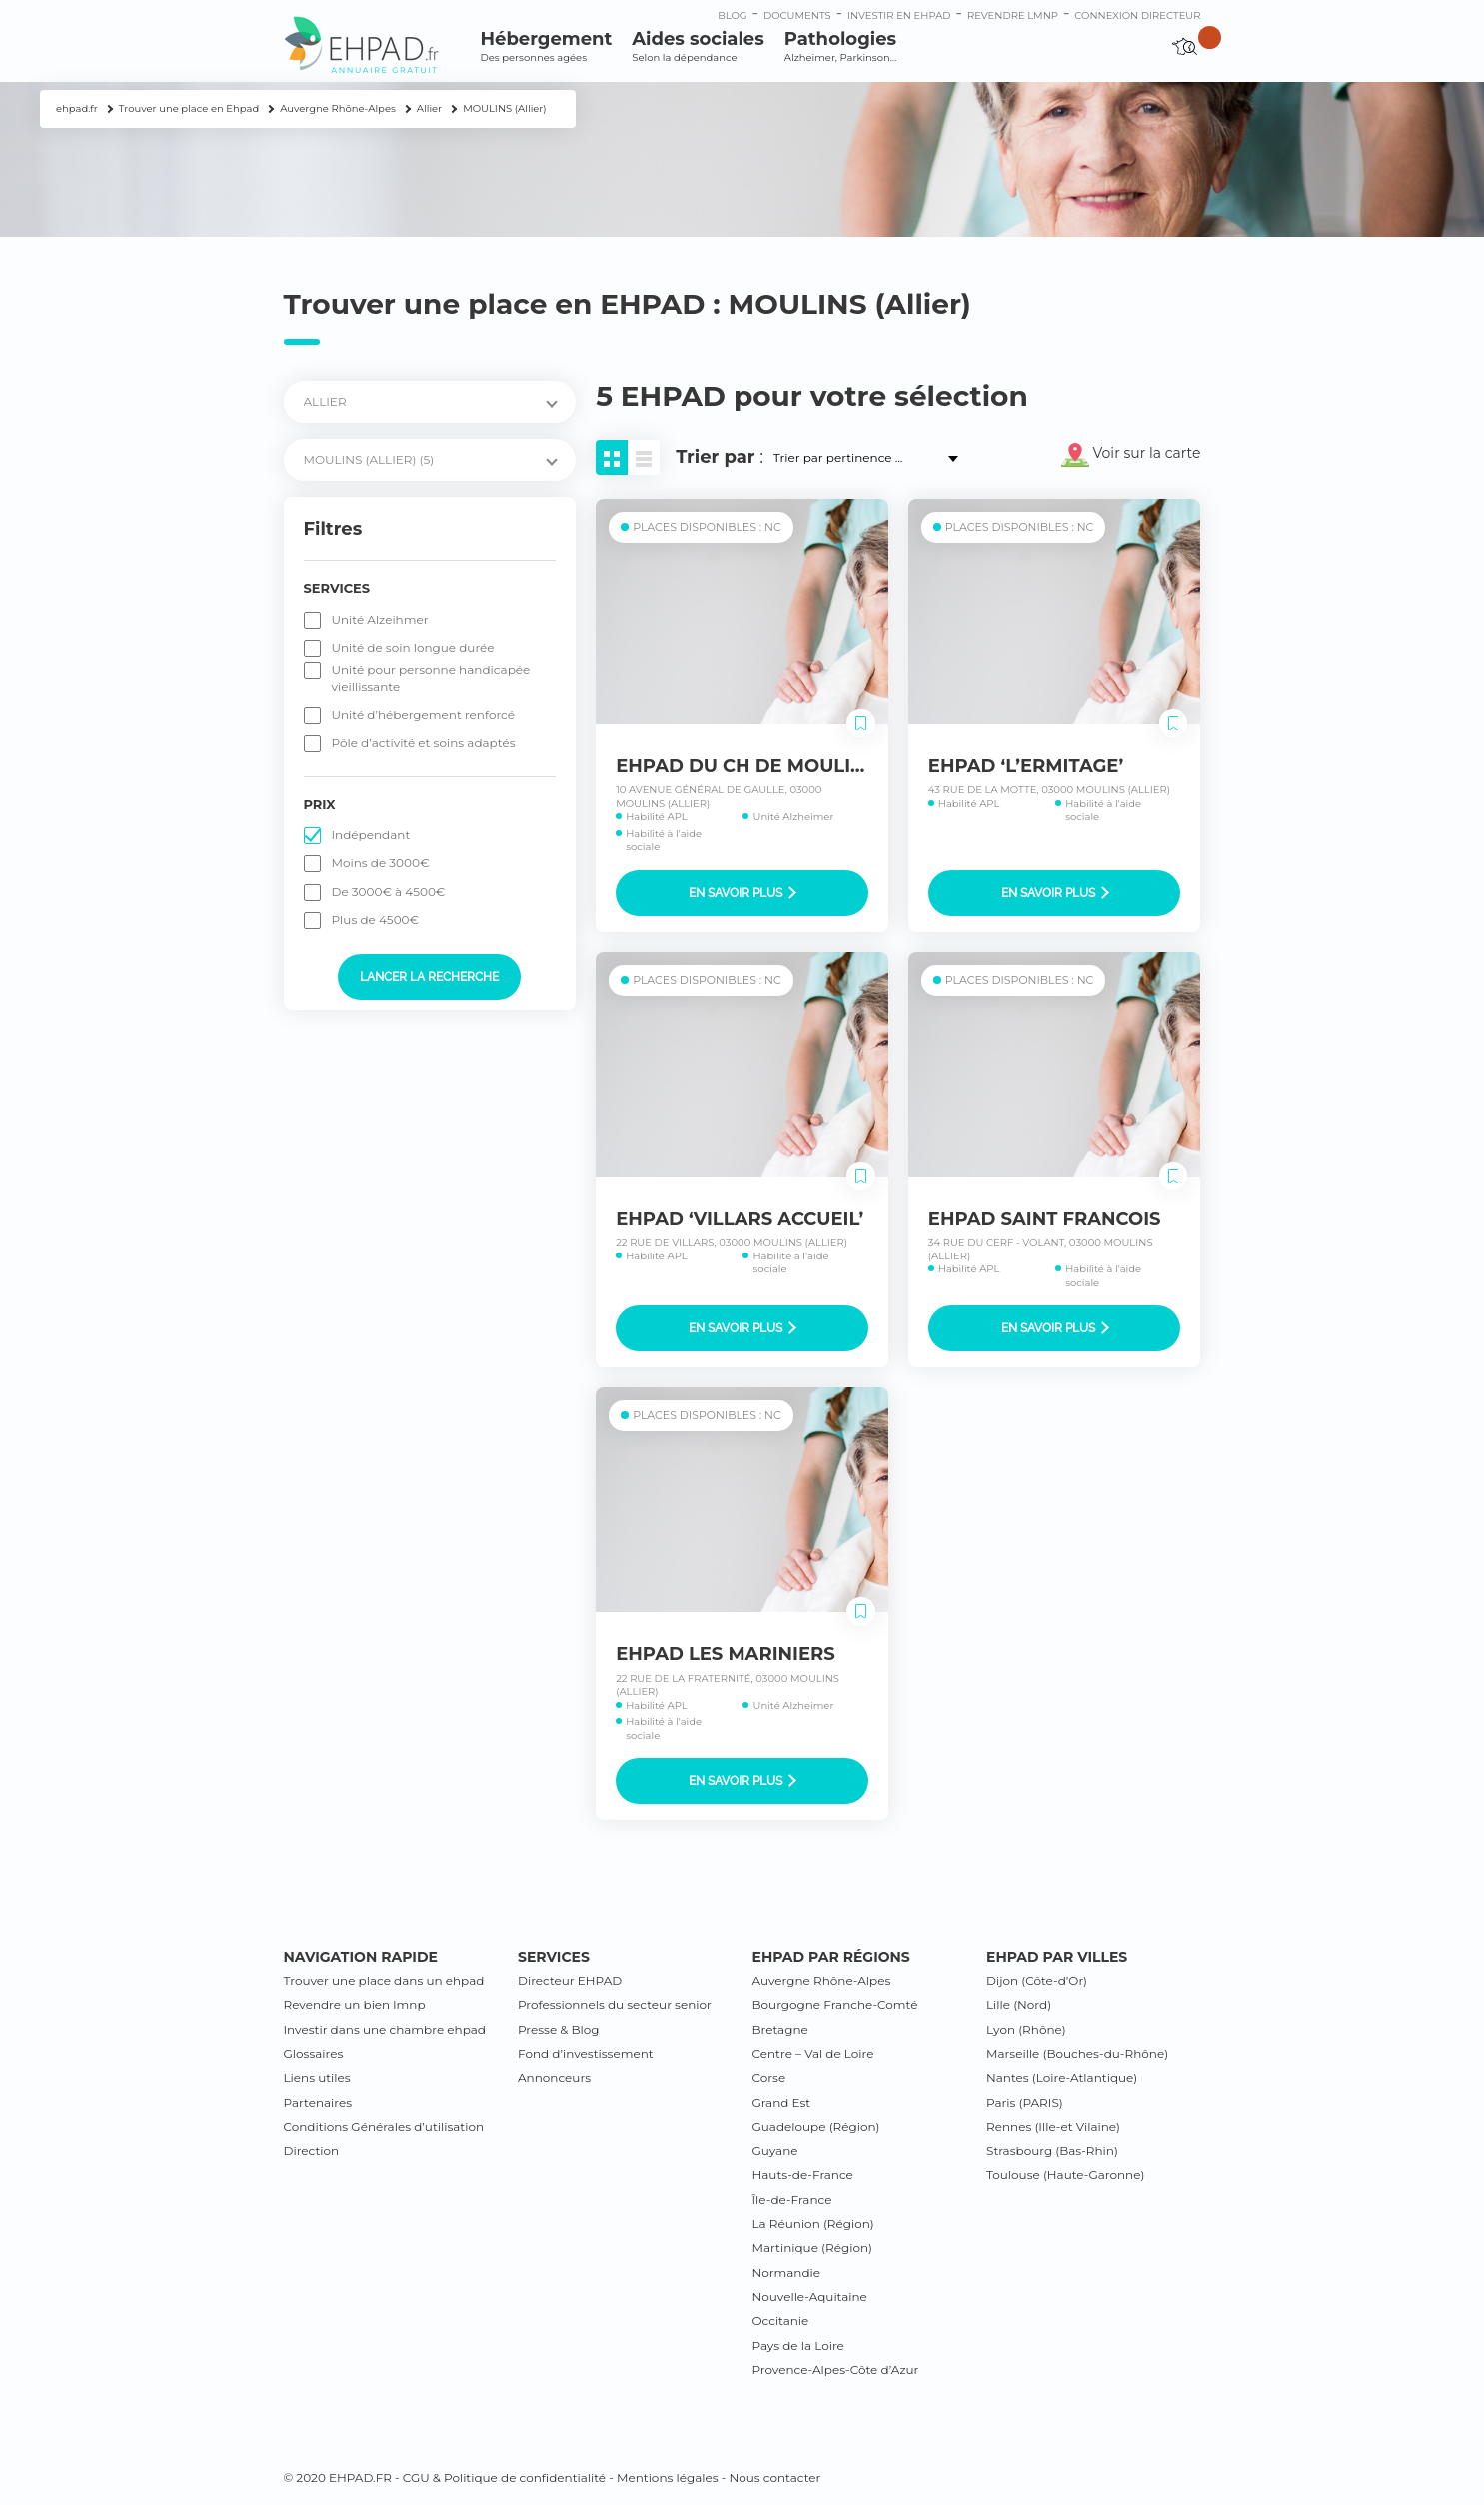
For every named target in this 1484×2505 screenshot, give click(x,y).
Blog (732, 15)
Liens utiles (317, 2077)
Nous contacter (774, 2477)
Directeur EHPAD (570, 1980)
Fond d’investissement (586, 2053)
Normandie (786, 2272)
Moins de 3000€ (381, 862)
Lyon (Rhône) (1026, 2029)
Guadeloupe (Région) (816, 2126)
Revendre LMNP (1012, 15)
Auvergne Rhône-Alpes (821, 1980)
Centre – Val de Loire (813, 2053)
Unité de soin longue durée (413, 647)
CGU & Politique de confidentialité (504, 2477)
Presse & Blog (559, 2029)
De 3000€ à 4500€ (389, 891)
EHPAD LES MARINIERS (725, 1654)
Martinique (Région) (812, 2247)
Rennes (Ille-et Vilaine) (1053, 2126)
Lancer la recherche (429, 977)
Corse (769, 2077)
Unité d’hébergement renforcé (424, 714)
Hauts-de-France (802, 2174)
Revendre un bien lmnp (355, 2004)
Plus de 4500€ (376, 919)
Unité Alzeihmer (380, 619)
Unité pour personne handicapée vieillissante (431, 677)
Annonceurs (554, 2077)
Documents (797, 15)
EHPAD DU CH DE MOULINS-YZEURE (787, 766)
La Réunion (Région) (813, 2223)
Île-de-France (792, 2199)
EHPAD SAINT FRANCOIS (1044, 1219)
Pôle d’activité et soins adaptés (424, 742)
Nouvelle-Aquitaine (809, 2296)
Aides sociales (697, 46)
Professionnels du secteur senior (615, 2004)
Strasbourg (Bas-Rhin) (1052, 2150)
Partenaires (318, 2102)
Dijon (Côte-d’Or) (1036, 1980)
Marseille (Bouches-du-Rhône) (1077, 2053)
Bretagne (780, 2029)
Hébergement (547, 46)
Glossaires (314, 2053)
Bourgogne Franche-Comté (835, 2004)
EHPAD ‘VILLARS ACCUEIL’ (739, 1219)
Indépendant (371, 834)
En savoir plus (742, 893)
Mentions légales (668, 2477)
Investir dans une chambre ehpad (385, 2029)
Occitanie (780, 2320)
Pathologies (840, 46)
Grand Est (781, 2102)
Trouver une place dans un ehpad (384, 1980)
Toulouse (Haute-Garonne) (1065, 2174)
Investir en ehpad (899, 15)
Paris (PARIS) (1024, 2102)
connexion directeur (1137, 15)
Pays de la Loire (798, 2345)
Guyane (775, 2150)
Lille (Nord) (1018, 2004)
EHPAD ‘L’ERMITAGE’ (1025, 766)
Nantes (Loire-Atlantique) (1061, 2077)
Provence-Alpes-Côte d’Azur (835, 2369)
